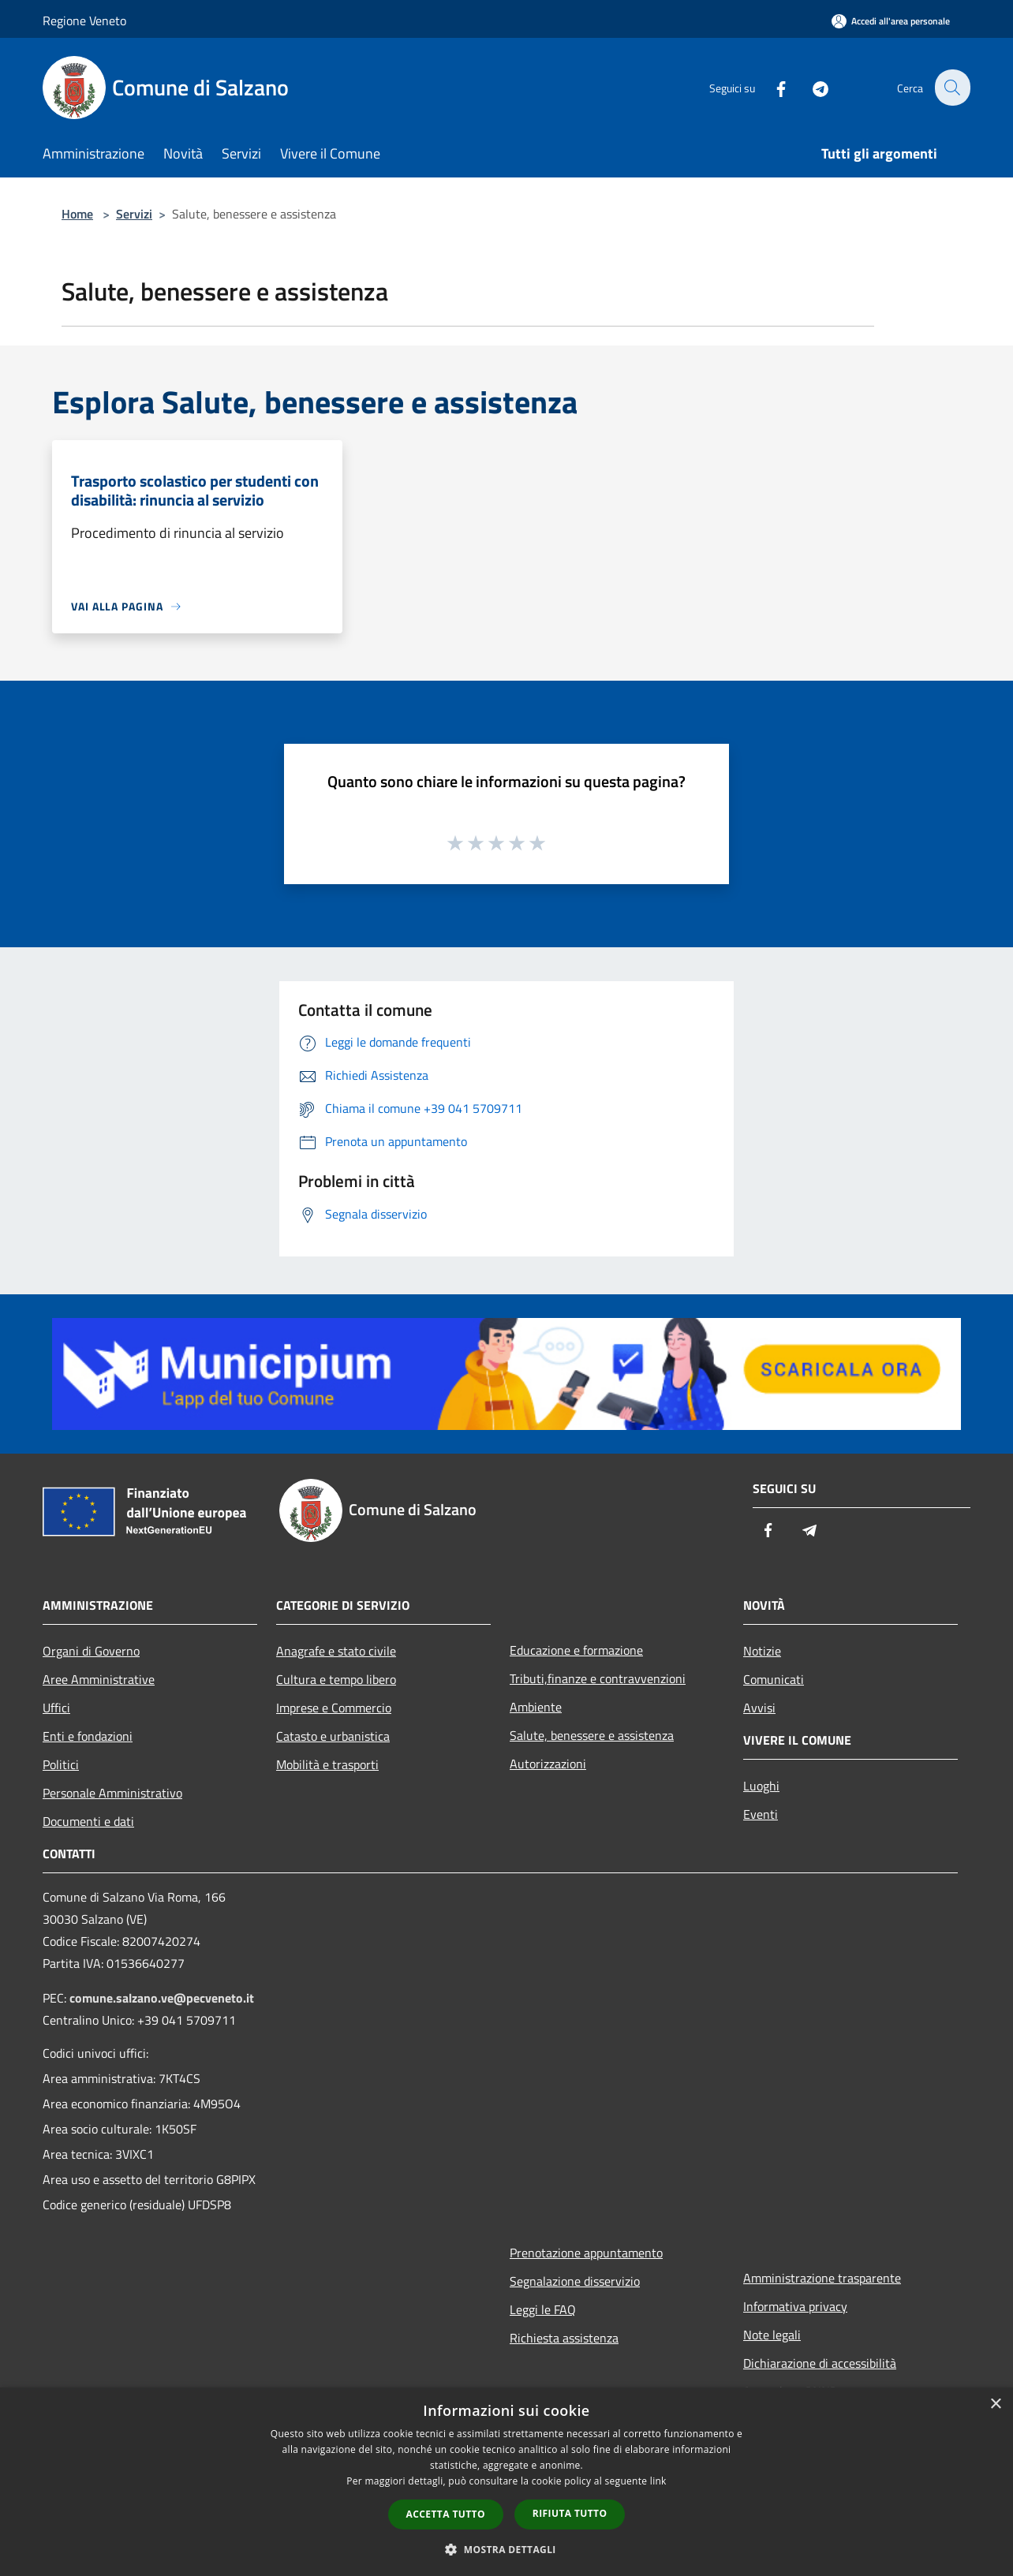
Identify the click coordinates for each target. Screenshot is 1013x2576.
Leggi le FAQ (543, 2309)
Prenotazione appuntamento (586, 2252)
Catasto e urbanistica (333, 1736)
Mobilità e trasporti (327, 1764)
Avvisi (759, 1707)
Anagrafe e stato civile (336, 1650)
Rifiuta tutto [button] (570, 2513)
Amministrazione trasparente (822, 2277)
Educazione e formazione (576, 1650)
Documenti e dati (88, 1821)
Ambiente (536, 1706)
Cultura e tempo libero (336, 1679)
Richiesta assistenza (564, 2337)
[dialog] (506, 2481)
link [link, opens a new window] (658, 2481)
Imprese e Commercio (333, 1707)
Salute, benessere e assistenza (592, 1735)
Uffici (56, 1707)
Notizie (762, 1650)
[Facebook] (771, 87)
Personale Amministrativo (112, 1792)
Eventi (760, 1814)
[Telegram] (811, 87)
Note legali (772, 2334)
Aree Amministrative (99, 1679)
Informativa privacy (795, 2306)
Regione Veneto (84, 20)
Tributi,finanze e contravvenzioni (598, 1678)
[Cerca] (951, 87)
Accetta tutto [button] (445, 2514)
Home (77, 213)
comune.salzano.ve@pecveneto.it (161, 1997)
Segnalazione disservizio (575, 2281)
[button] (506, 2549)
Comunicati (773, 1679)
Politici (61, 1764)
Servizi (134, 213)
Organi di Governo (91, 1650)
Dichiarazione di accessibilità (819, 2363)
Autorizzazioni (548, 1763)
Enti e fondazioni (88, 1736)
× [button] (995, 2404)
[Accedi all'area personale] (890, 20)
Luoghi (761, 1785)
